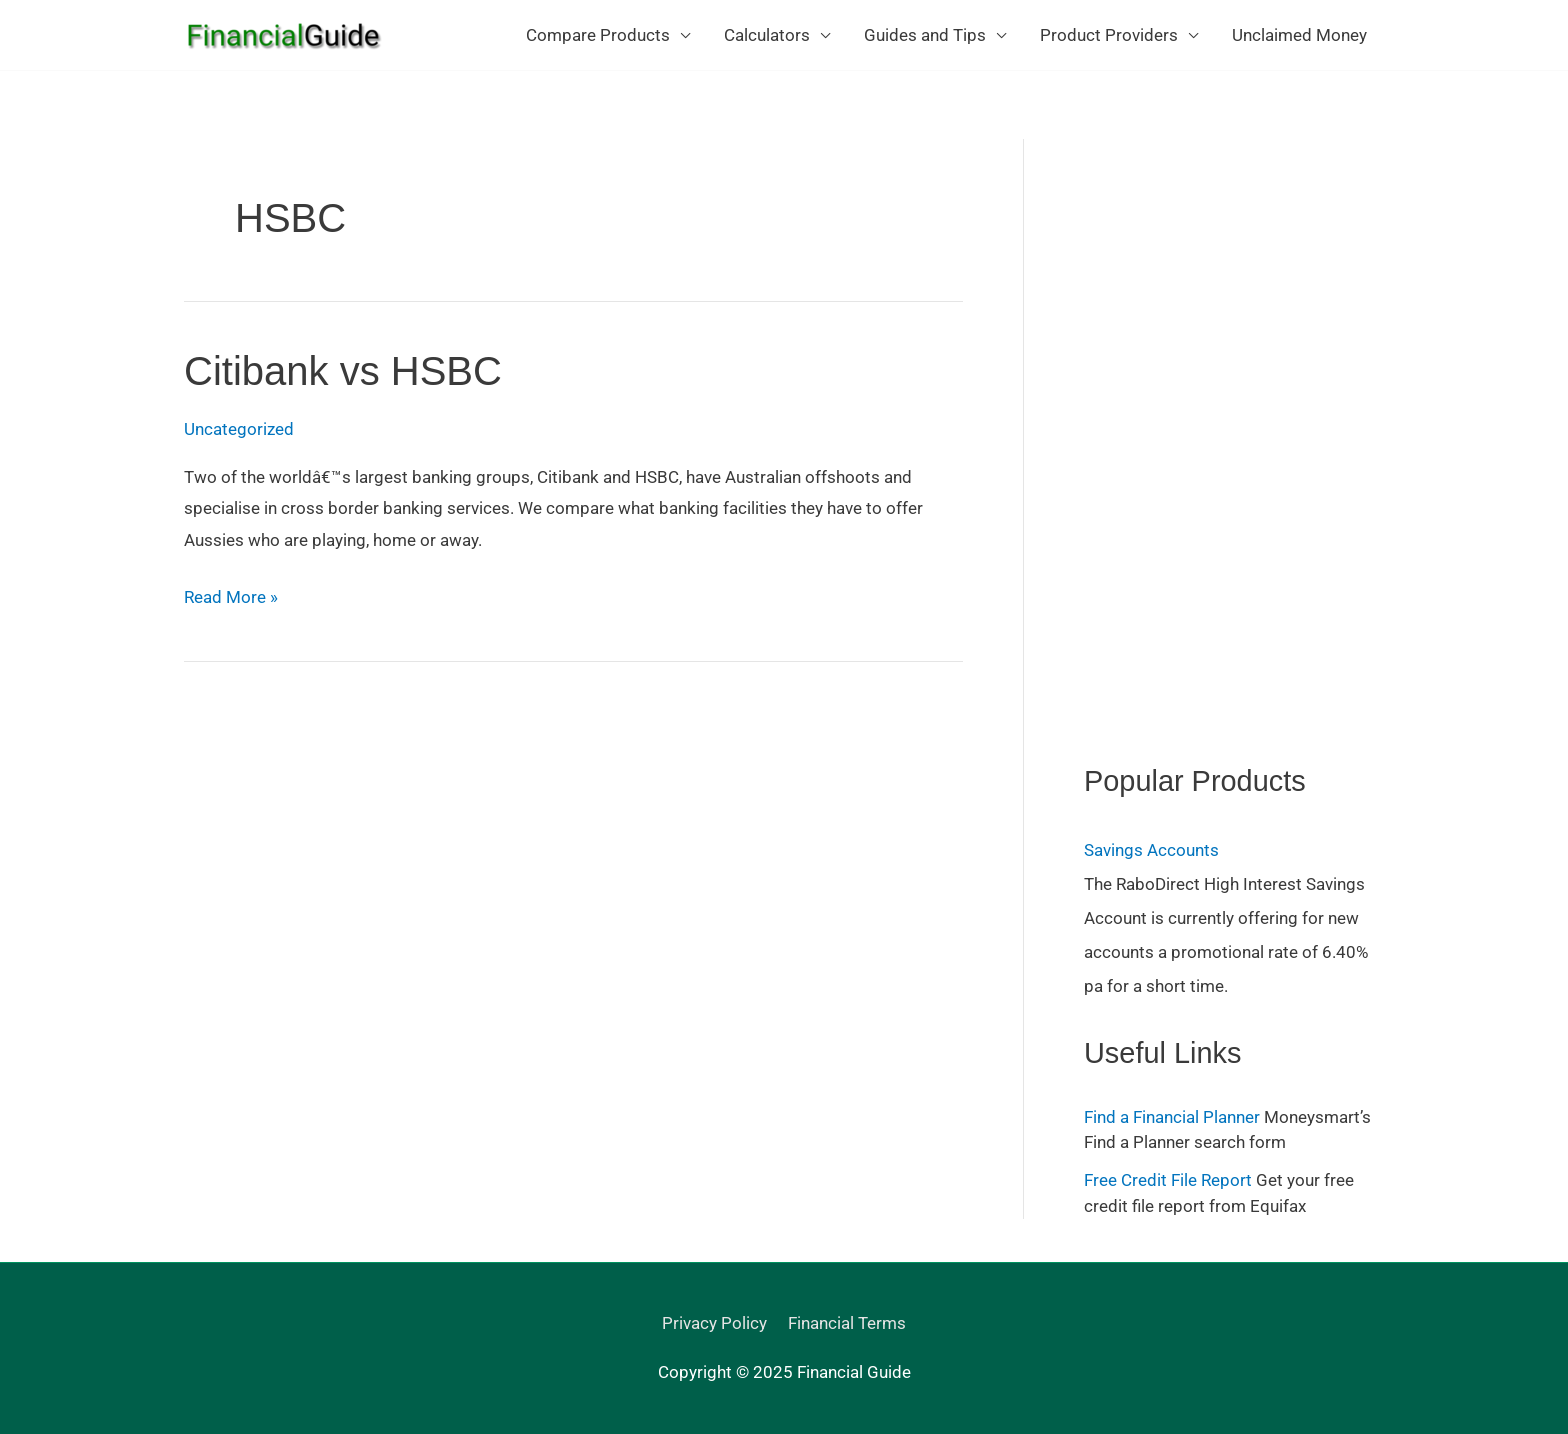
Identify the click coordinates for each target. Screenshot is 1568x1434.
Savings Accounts (1151, 850)
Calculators (767, 35)
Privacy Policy (714, 1323)
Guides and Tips (925, 35)
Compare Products (598, 35)
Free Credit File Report (1168, 1180)
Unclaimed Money (1299, 35)
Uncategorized (239, 429)
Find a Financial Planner (1172, 1117)
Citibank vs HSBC (343, 371)
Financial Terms (847, 1323)
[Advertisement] (1233, 439)
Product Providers (1109, 35)
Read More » (231, 598)
